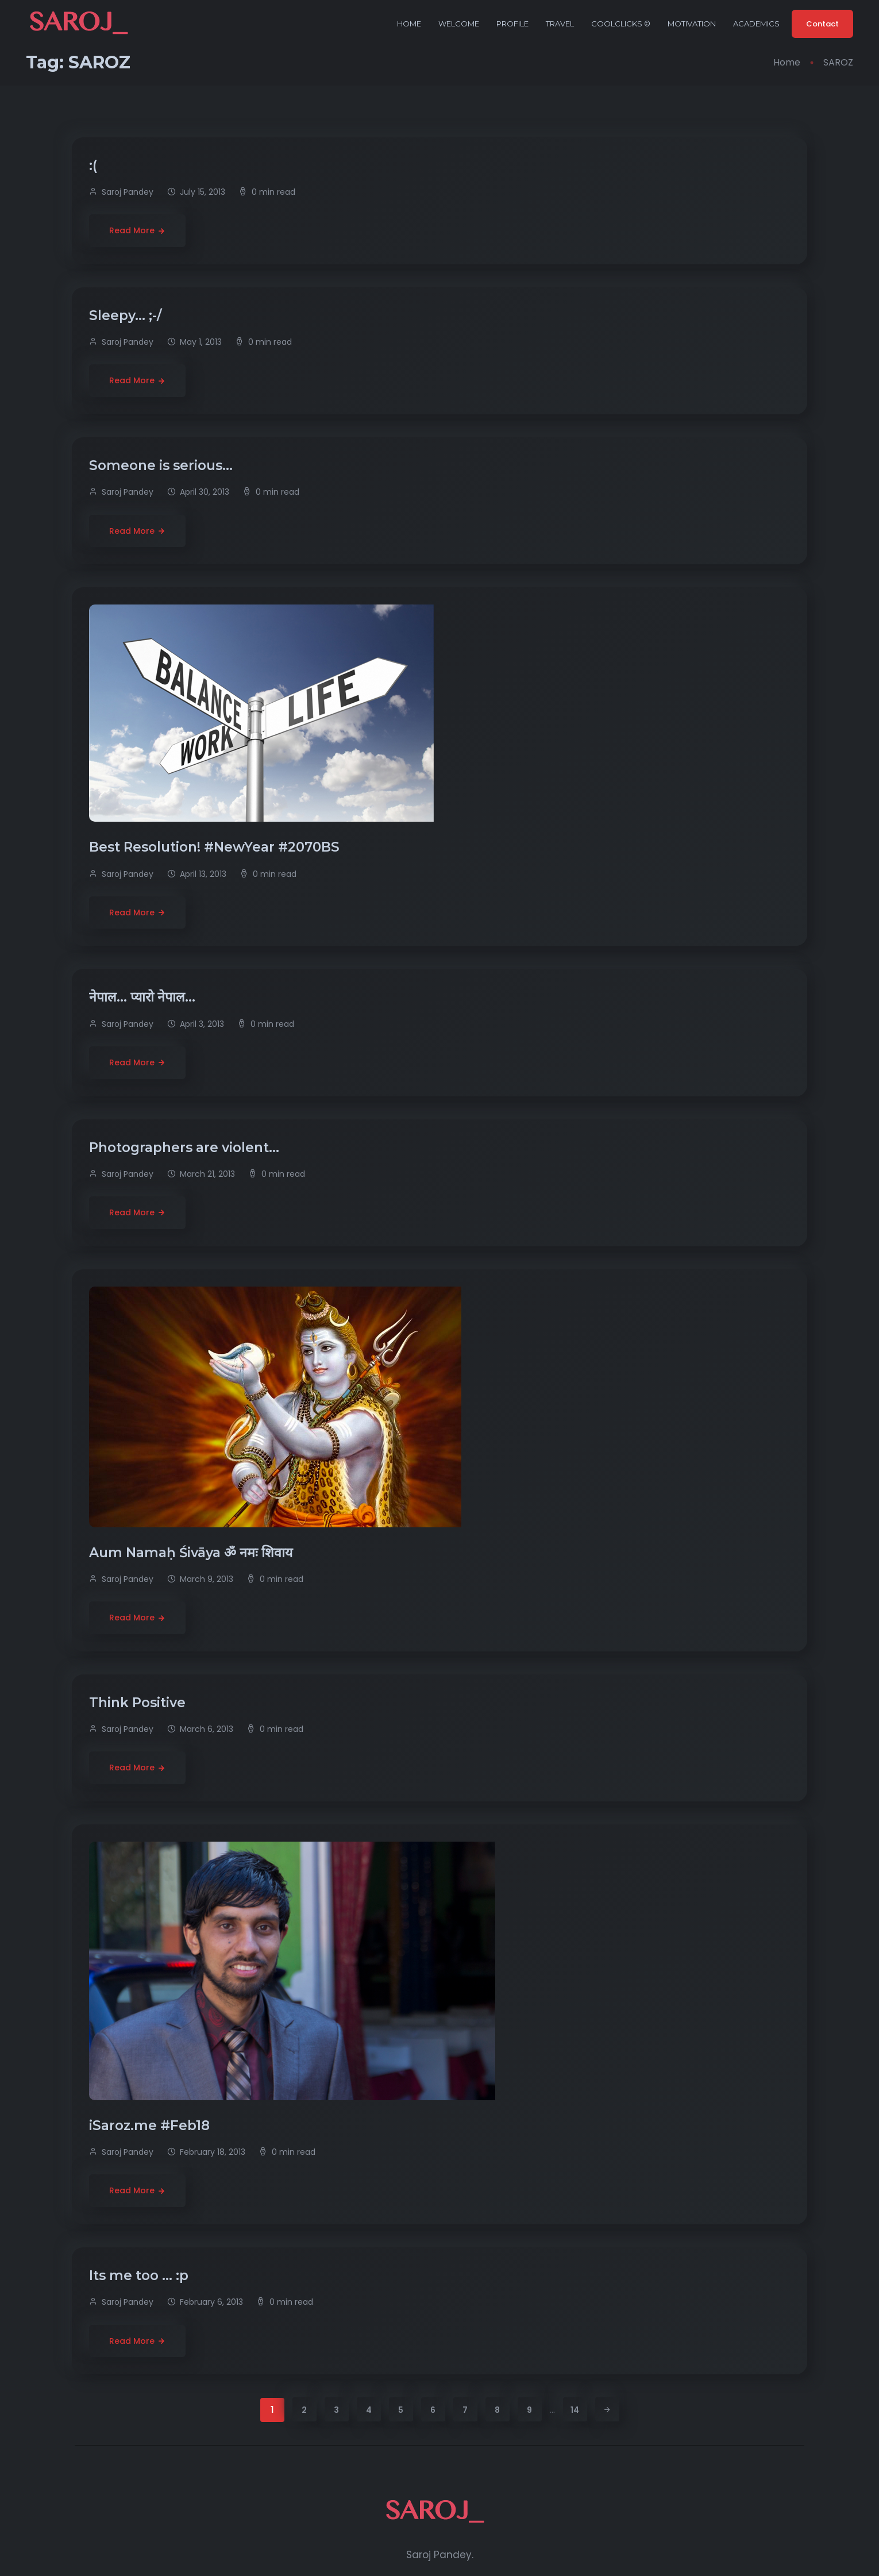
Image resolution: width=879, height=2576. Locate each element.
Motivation (692, 23)
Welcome (458, 23)
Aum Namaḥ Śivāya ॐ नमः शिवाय (192, 1553)
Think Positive (139, 1703)
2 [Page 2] (304, 2410)
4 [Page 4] (369, 2410)
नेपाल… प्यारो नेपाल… (144, 997)
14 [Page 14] (574, 2410)
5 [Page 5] (400, 2410)
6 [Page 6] (432, 2410)
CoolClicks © (620, 23)
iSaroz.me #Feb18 (151, 2125)
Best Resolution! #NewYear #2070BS (216, 847)
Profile (512, 23)
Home (409, 23)
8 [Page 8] (497, 2410)
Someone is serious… (162, 465)
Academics (756, 23)
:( (95, 165)
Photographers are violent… (186, 1147)
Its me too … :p (140, 2275)
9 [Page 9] (529, 2410)
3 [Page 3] (336, 2410)
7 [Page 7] (465, 2410)
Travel (560, 23)
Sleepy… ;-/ (127, 315)
